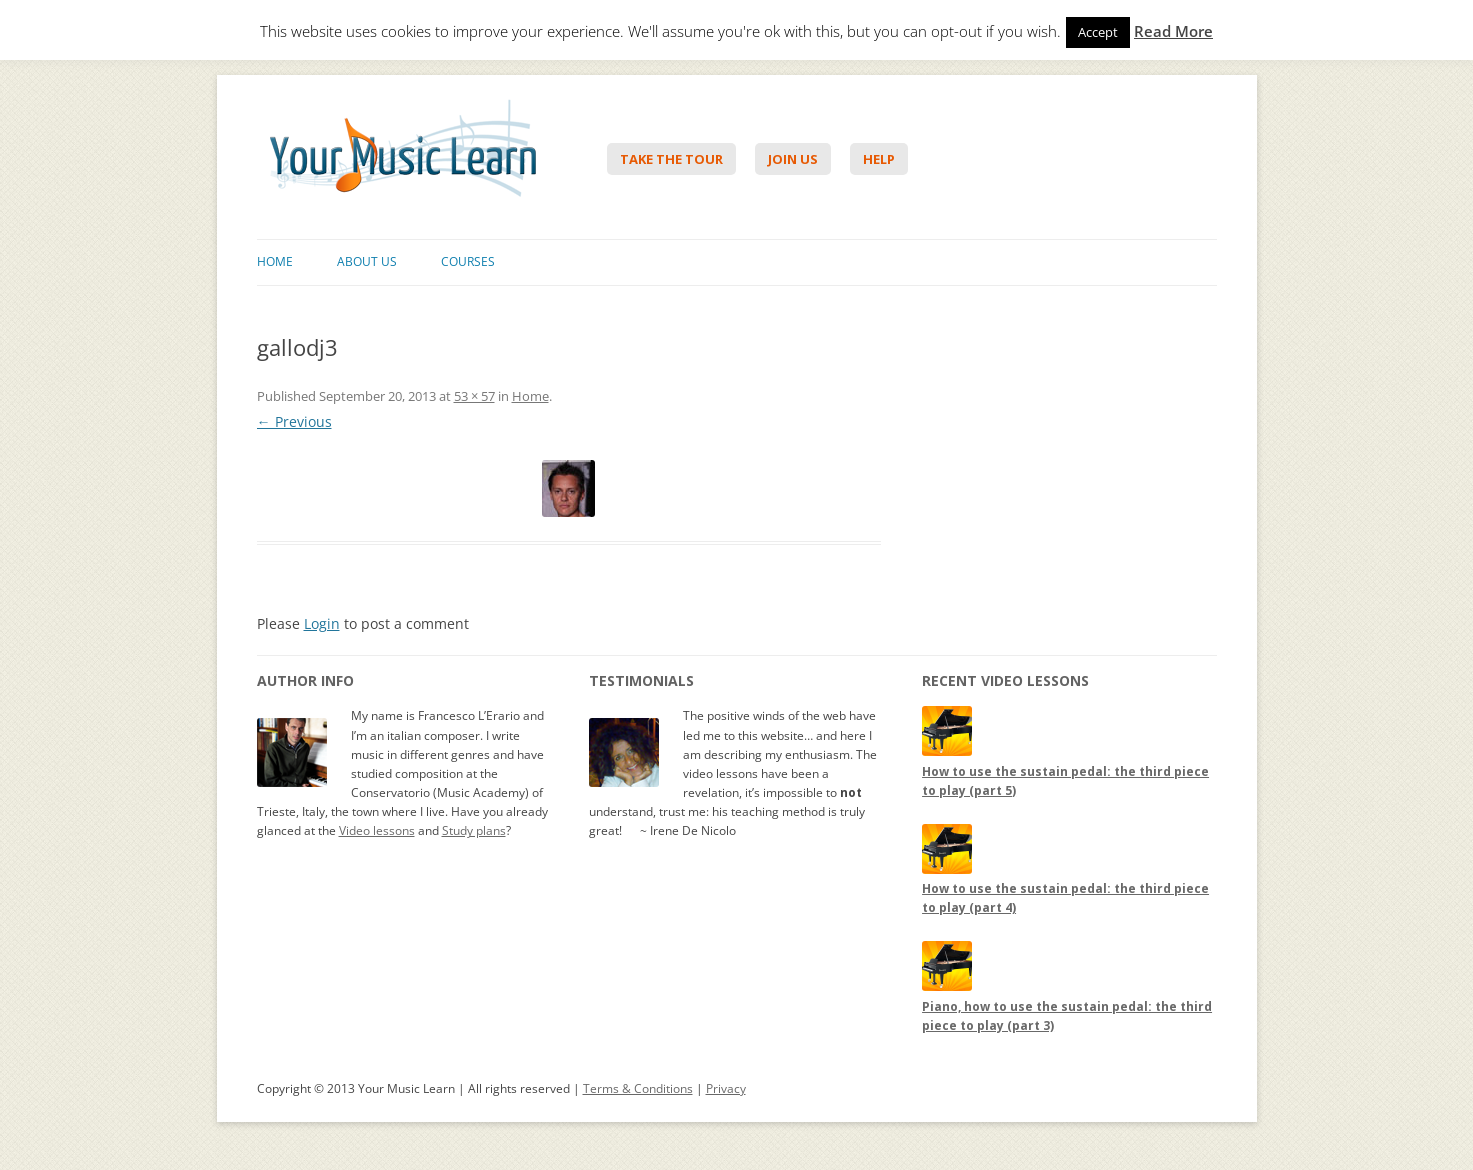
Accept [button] (1098, 32)
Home (275, 261)
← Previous (294, 421)
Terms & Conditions (638, 1088)
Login (322, 623)
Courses (468, 261)
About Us (367, 261)
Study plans (474, 830)
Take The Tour (671, 159)
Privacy (726, 1088)
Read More (1173, 31)
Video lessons (377, 830)
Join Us (793, 159)
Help (879, 159)
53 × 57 (474, 396)
